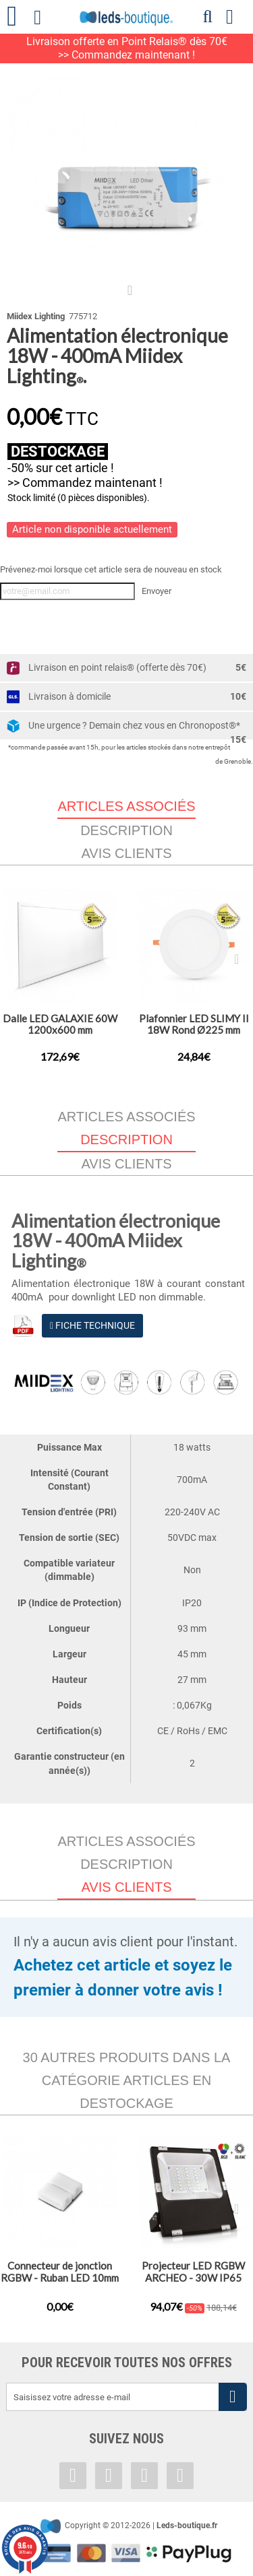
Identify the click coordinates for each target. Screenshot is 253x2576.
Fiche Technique (92, 1325)
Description (126, 830)
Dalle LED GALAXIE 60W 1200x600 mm (60, 1024)
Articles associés (126, 1116)
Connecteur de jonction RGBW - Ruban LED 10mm (60, 2271)
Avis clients (126, 853)
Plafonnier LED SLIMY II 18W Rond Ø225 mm (194, 1024)
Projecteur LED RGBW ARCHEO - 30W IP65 (193, 2271)
